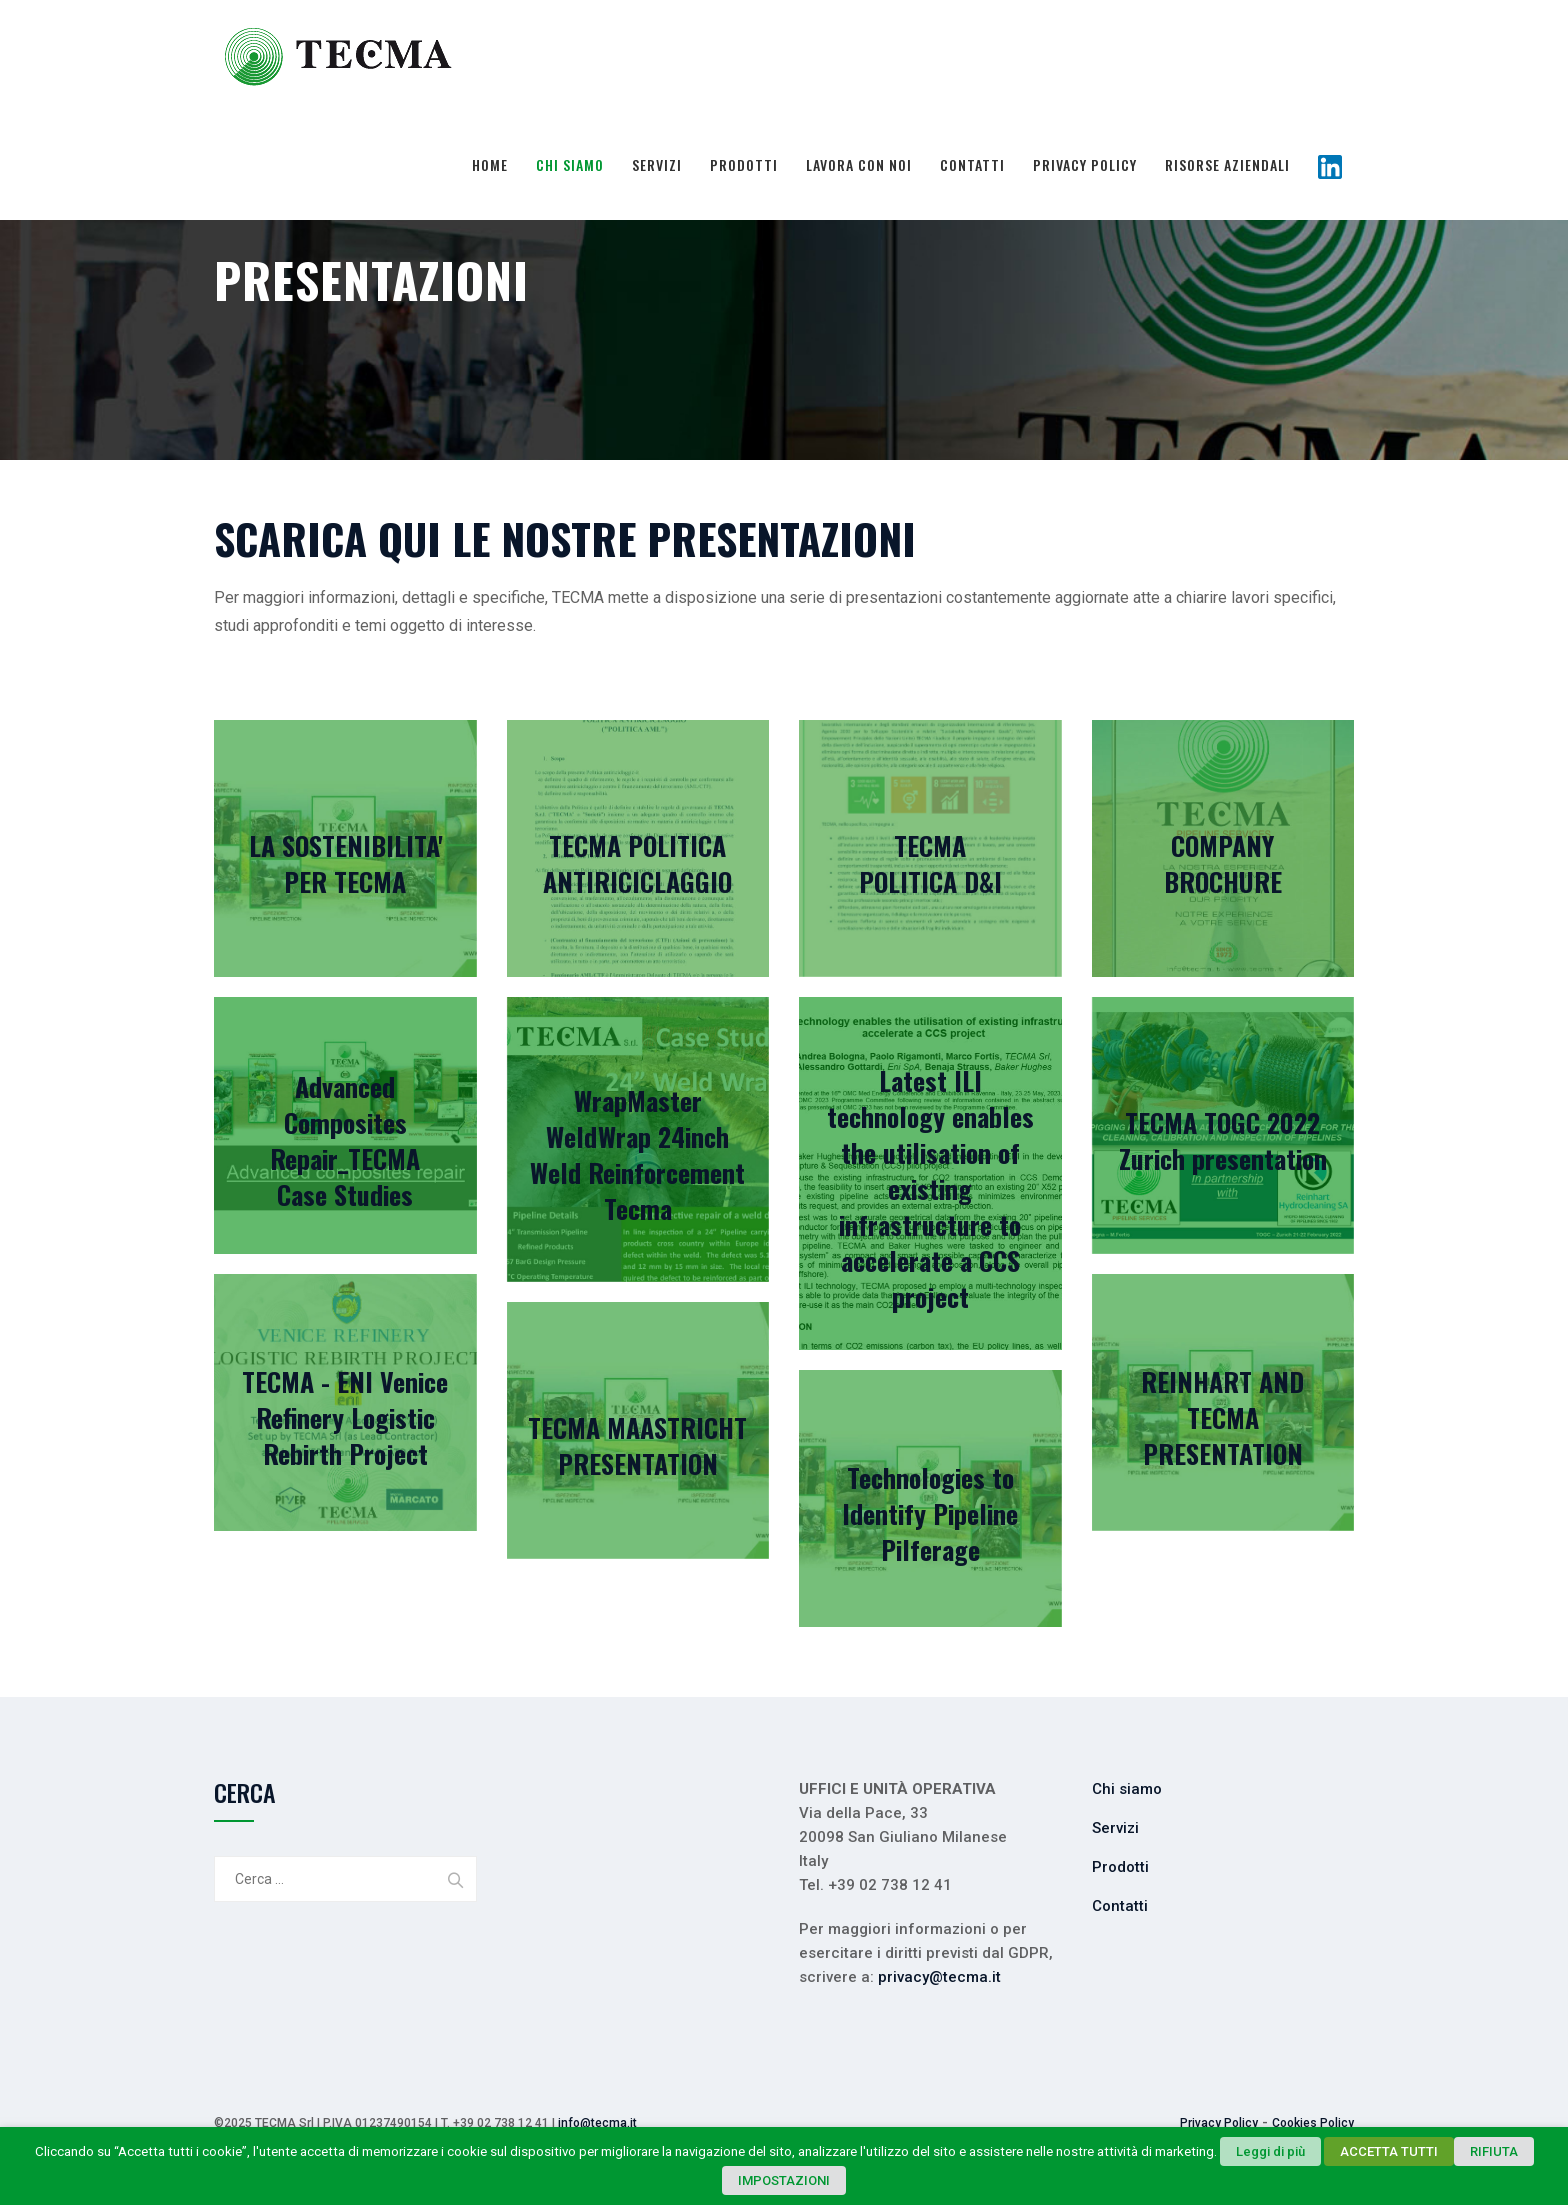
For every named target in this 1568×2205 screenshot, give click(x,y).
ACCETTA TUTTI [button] (1389, 2151)
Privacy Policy (1085, 164)
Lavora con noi (859, 164)
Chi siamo (570, 164)
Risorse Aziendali (1227, 164)
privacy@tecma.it (939, 1977)
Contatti (972, 164)
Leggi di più (1270, 2151)
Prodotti (744, 164)
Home (490, 164)
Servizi (657, 164)
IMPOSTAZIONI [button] (784, 2180)
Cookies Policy (1313, 2123)
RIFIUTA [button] (1494, 2151)
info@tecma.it (597, 2123)
